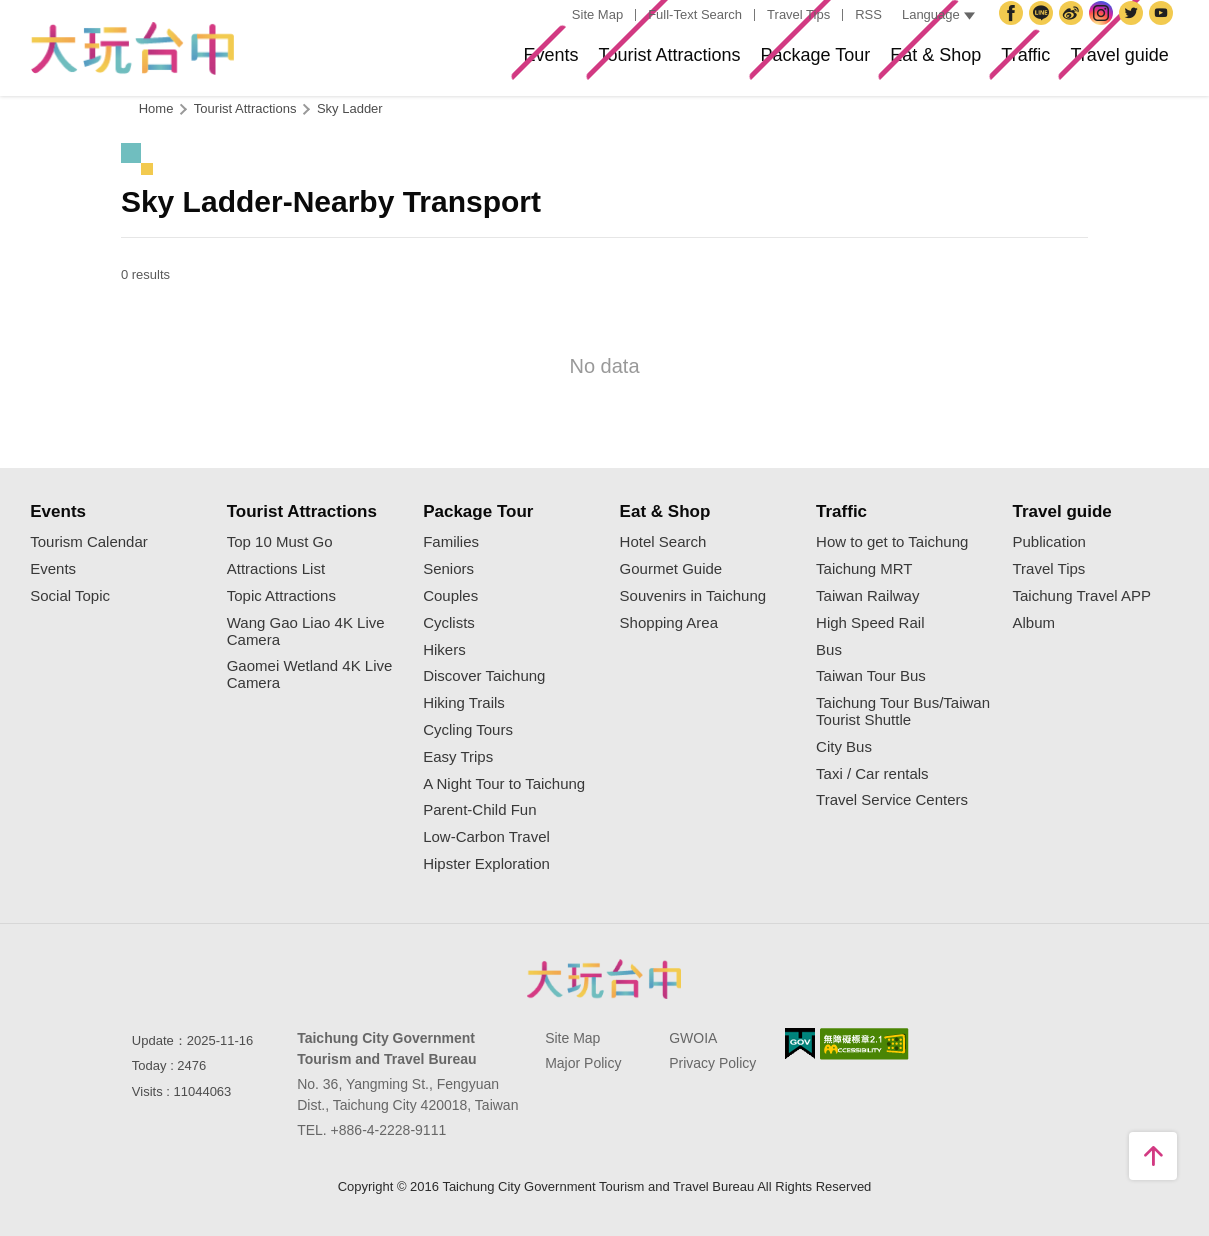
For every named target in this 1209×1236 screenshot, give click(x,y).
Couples (450, 596)
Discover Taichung (484, 676)
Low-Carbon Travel (486, 837)
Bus (829, 650)
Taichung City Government (1044, 29)
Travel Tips (798, 14)
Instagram (1104, 29)
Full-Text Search (695, 14)
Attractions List (276, 569)
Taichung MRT (864, 569)
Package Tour (713, 63)
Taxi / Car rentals (872, 774)
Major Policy (583, 1063)
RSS (868, 14)
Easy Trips (458, 757)
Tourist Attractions (533, 63)
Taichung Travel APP (1082, 596)
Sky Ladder (350, 108)
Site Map (597, 14)
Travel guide (1103, 63)
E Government (800, 1043)
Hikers (444, 650)
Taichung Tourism (132, 48)
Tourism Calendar (89, 542)
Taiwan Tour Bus (871, 676)
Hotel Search (663, 542)
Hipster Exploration (486, 864)
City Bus (844, 747)
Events (383, 63)
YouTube (1164, 29)
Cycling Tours (468, 730)
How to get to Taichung (892, 542)
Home (156, 108)
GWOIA (693, 1038)
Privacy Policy (712, 1063)
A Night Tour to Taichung (504, 784)
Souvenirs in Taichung (693, 596)
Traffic (982, 63)
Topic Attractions (281, 596)
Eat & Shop (864, 63)
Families (451, 542)
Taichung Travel (1074, 29)
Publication (1049, 542)
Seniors (448, 569)
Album (1034, 623)
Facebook (1014, 29)
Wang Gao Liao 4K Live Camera (306, 631)
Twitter (1134, 29)
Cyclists (449, 623)
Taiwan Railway (867, 596)
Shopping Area (669, 623)
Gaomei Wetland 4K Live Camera (310, 674)
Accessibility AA (864, 1044)
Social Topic (70, 596)
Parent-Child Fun (479, 810)
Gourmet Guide (671, 569)
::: (553, 15)
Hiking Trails (464, 703)
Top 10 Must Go (280, 542)
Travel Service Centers (892, 800)
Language (938, 14)
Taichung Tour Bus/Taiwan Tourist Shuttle (903, 711)
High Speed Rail (870, 623)
